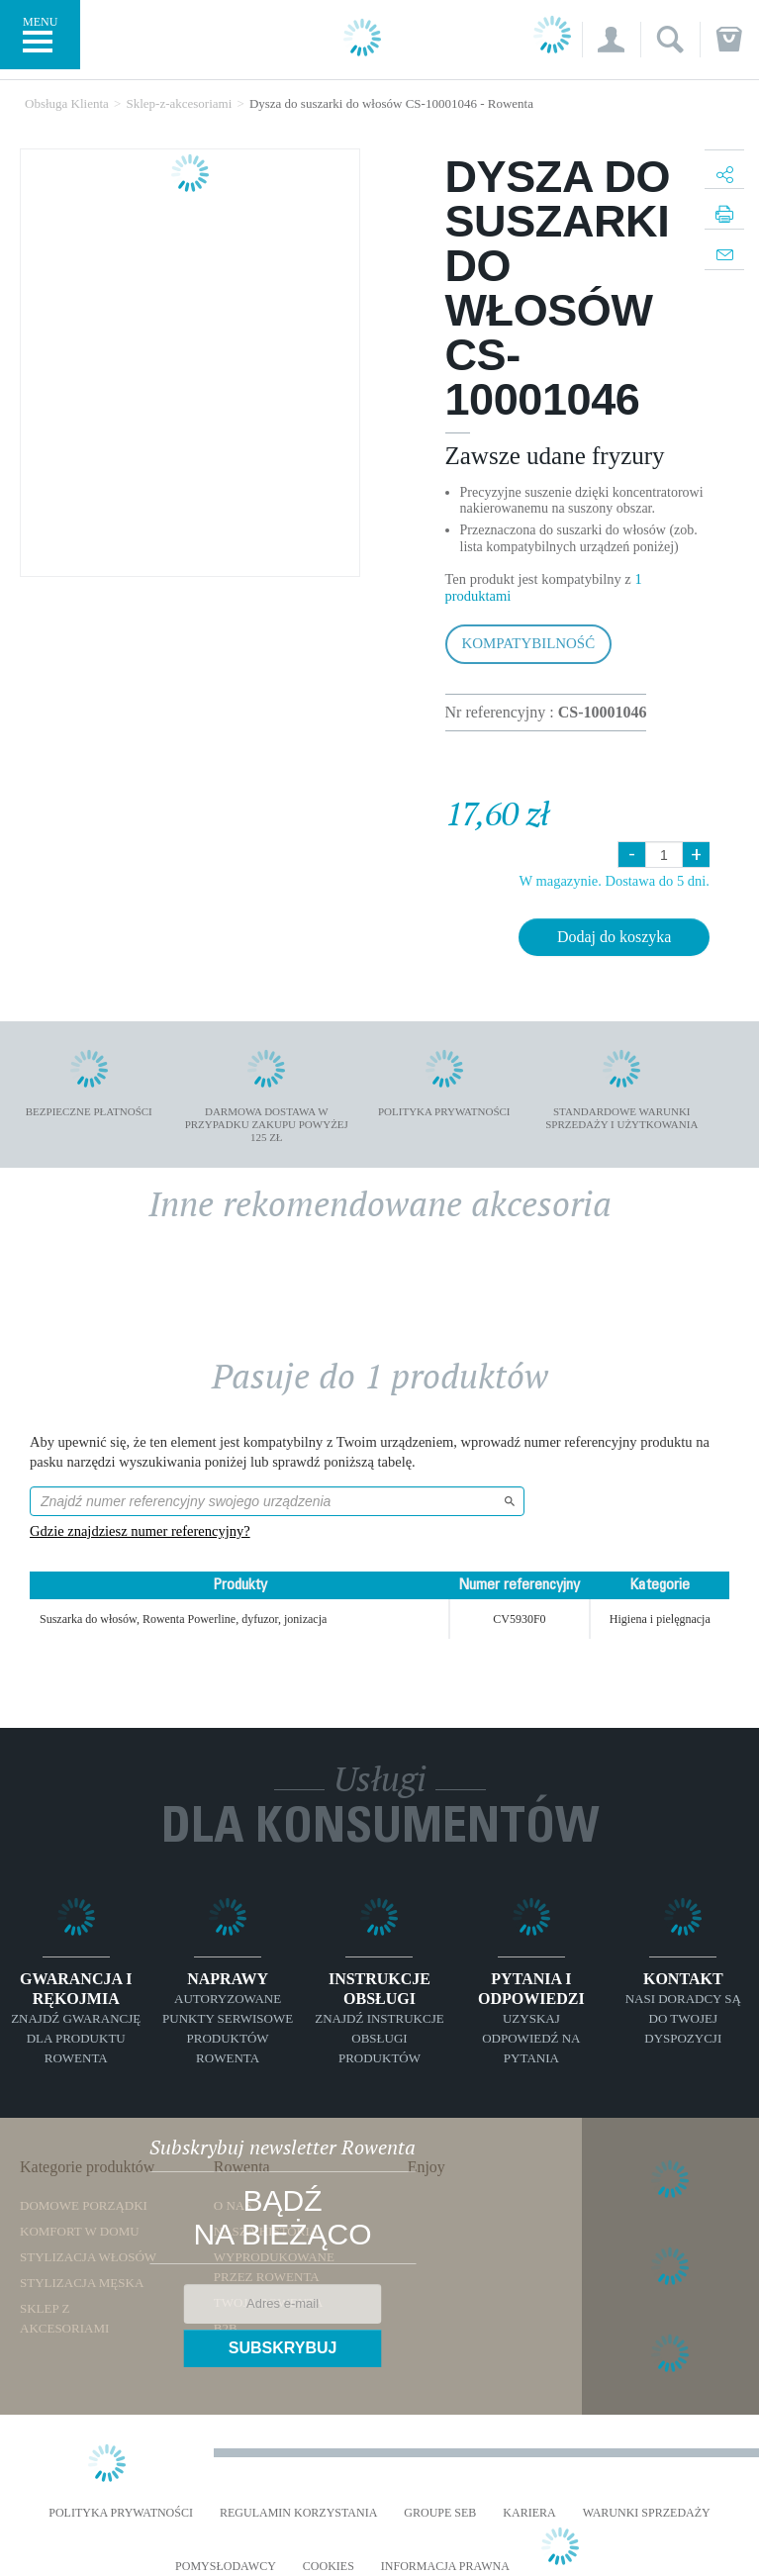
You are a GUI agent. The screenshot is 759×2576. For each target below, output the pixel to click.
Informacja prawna (445, 2566)
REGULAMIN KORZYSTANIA (298, 2513)
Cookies (328, 2566)
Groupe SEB (440, 2513)
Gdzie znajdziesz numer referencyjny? (140, 1531)
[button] (611, 39)
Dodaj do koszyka (614, 936)
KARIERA (529, 2513)
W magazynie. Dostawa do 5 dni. (614, 881)
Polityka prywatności (120, 2513)
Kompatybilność (529, 643)
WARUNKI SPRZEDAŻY (647, 2513)
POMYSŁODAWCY (225, 2566)
